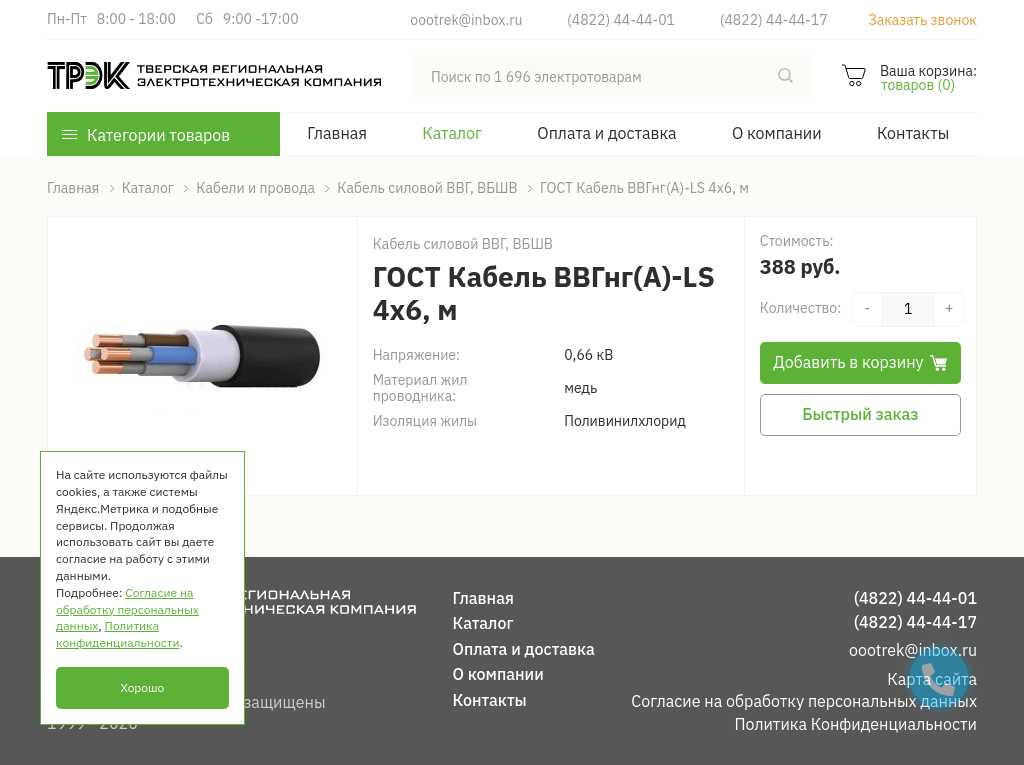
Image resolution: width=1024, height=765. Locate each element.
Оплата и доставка (606, 133)
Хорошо (142, 687)
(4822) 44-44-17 (774, 20)
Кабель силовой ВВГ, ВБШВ (463, 244)
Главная (337, 133)
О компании (777, 133)
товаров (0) (918, 85)
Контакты (913, 133)
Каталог (452, 133)
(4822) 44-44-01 (621, 20)
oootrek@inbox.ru (466, 20)
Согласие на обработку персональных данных (804, 701)
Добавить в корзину (860, 362)
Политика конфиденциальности (117, 634)
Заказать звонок (922, 20)
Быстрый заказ (860, 414)
